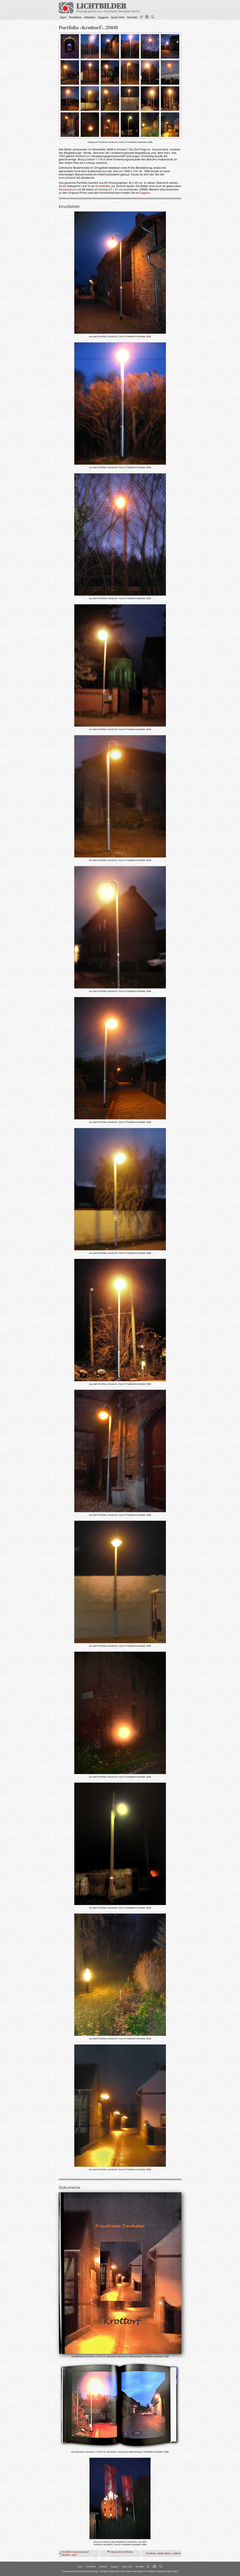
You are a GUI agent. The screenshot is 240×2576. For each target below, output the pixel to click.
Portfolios (75, 17)
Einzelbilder (103, 186)
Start (63, 17)
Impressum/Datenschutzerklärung (80, 2571)
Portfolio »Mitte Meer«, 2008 (162, 2553)
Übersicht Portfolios (121, 2551)
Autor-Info (117, 17)
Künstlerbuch (68, 189)
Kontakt (132, 17)
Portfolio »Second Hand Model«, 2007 (75, 2553)
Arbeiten (89, 17)
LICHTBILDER (101, 6)
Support (103, 17)
